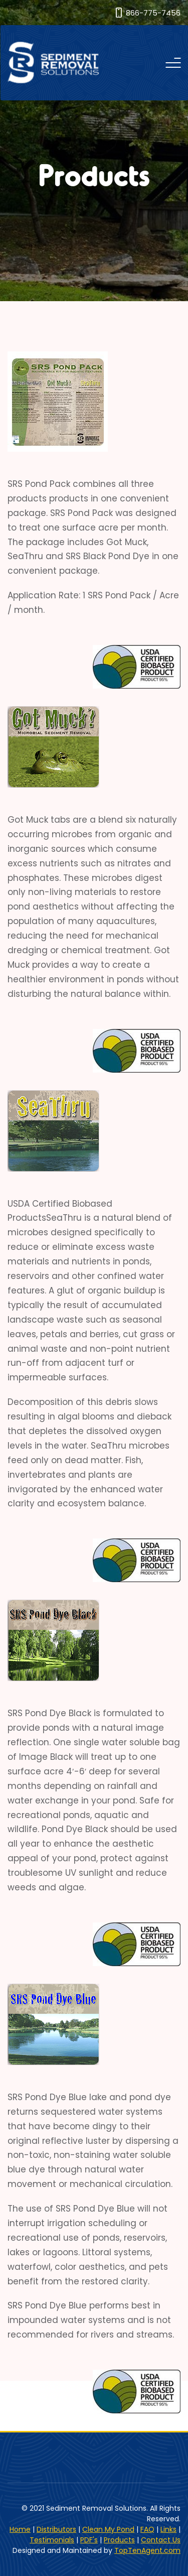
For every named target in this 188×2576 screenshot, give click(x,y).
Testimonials (52, 2540)
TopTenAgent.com (147, 2550)
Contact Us (160, 2540)
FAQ (147, 2529)
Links (168, 2529)
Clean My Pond (108, 2529)
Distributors (56, 2529)
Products (119, 2540)
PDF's (89, 2540)
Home (20, 2529)
